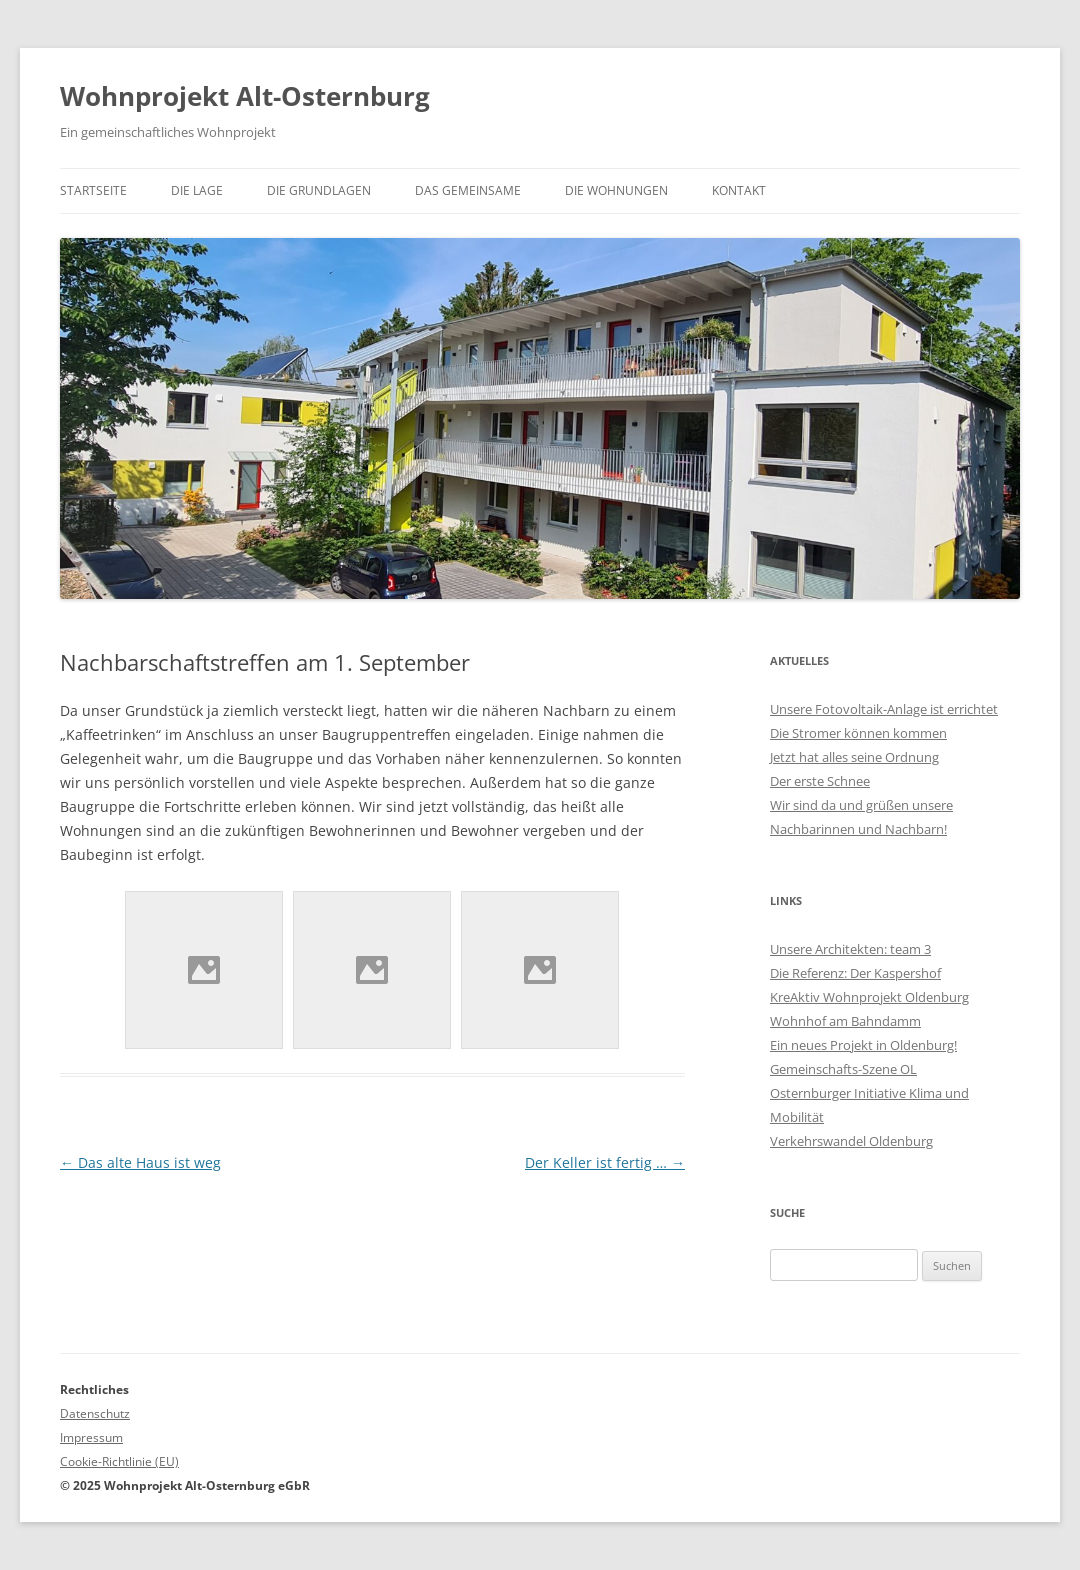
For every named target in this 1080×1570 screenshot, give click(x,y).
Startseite (93, 190)
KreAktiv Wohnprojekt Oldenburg (869, 997)
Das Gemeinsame (468, 190)
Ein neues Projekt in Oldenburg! (863, 1045)
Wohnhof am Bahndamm (845, 1021)
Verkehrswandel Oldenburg (851, 1141)
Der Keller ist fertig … (605, 1162)
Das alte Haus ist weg (140, 1162)
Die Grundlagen (319, 190)
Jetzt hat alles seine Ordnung (854, 757)
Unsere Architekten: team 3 (850, 949)
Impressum (91, 1437)
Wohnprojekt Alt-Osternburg (245, 96)
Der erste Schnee (820, 781)
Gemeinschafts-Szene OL (843, 1069)
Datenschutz (95, 1413)
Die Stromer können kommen (858, 733)
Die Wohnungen (616, 190)
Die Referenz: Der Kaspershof (855, 973)
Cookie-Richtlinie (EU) (119, 1461)
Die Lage (197, 190)
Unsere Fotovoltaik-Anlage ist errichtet (884, 709)
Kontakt (739, 190)
